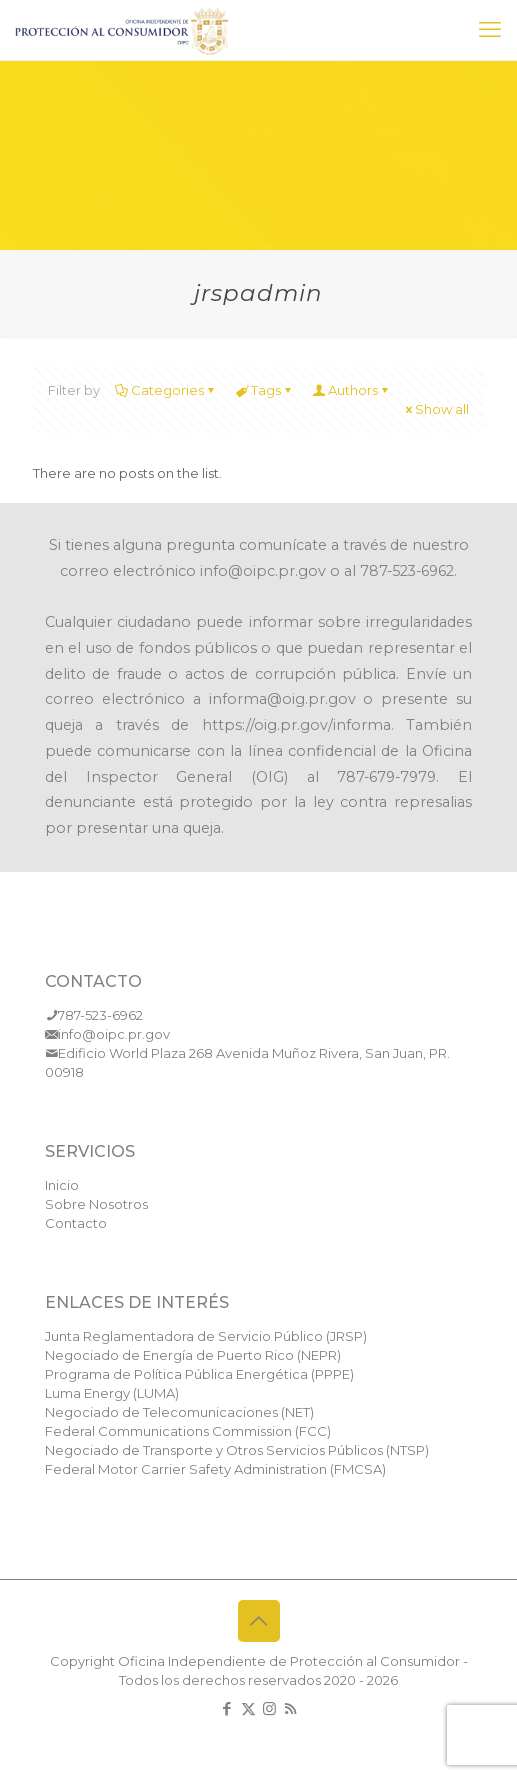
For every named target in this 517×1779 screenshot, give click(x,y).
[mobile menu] (490, 30)
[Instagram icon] (269, 1708)
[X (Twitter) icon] (248, 1708)
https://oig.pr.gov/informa (296, 725)
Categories (166, 390)
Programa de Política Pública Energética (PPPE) (199, 1374)
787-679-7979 (386, 777)
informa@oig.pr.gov (282, 699)
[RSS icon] (290, 1708)
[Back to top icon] (259, 1621)
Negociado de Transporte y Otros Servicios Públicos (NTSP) (237, 1450)
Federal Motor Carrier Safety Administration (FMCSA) (215, 1469)
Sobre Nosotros (96, 1204)
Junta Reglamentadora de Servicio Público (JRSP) (206, 1336)
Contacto (76, 1223)
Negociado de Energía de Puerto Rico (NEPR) (193, 1355)
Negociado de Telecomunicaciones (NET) (179, 1412)
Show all (435, 409)
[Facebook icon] (227, 1708)
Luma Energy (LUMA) (112, 1393)
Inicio (62, 1185)
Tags (264, 390)
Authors (351, 390)
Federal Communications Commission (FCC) (188, 1431)
